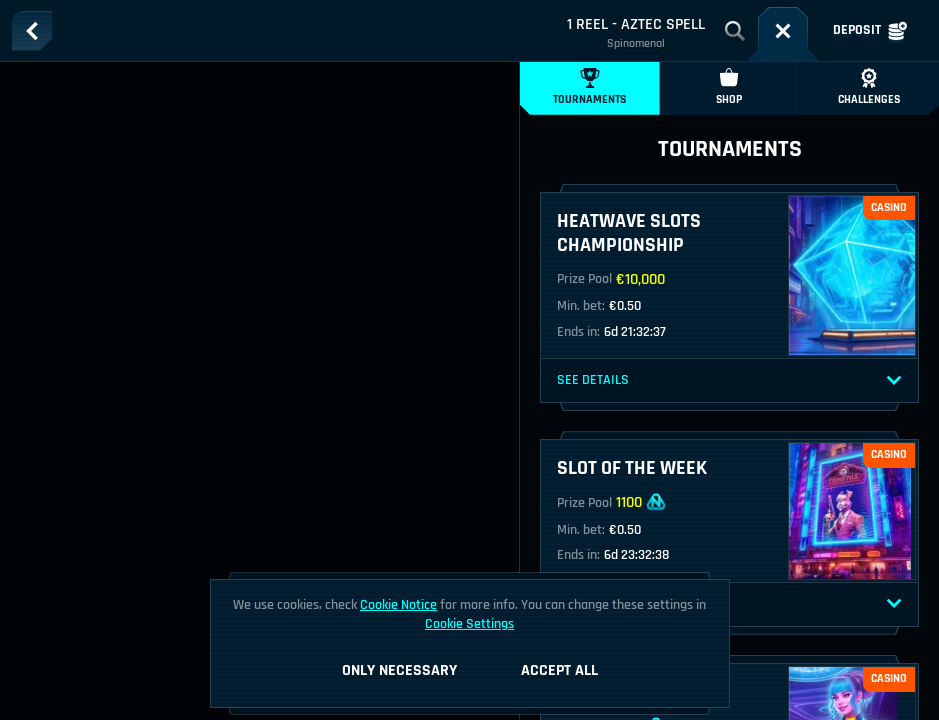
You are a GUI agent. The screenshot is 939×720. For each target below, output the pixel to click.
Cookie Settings (469, 624)
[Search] (735, 31)
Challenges (869, 87)
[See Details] (894, 381)
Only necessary (399, 670)
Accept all (559, 670)
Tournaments (589, 87)
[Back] (32, 31)
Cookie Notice (398, 605)
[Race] (783, 31)
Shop (729, 87)
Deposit (870, 31)
